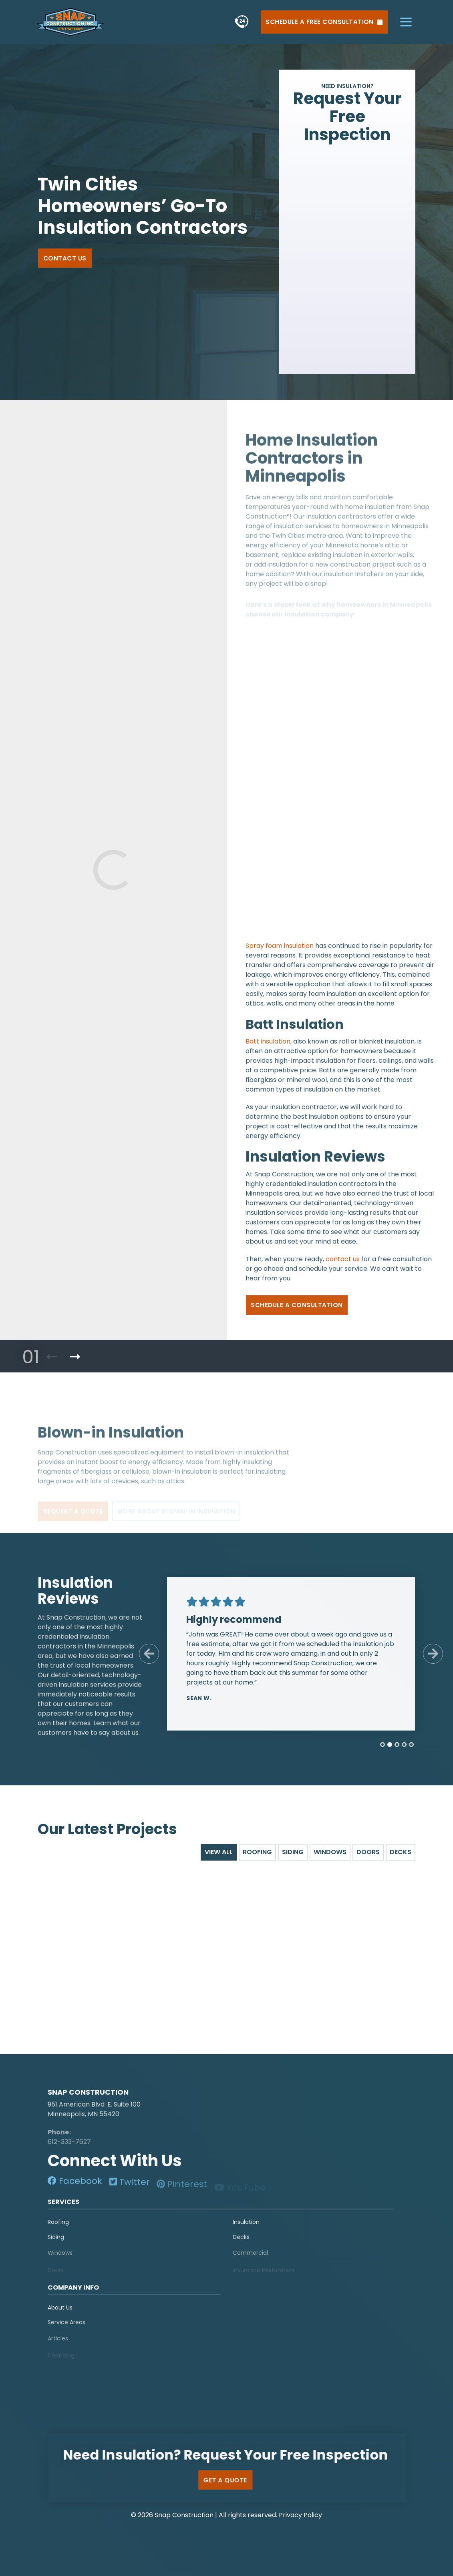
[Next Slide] (427, 1654)
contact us (343, 1265)
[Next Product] (75, 1356)
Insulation (246, 2228)
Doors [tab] (368, 1852)
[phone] (241, 22)
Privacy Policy (300, 2515)
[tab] (376, 1744)
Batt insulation (268, 1047)
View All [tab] (219, 1852)
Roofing (58, 2228)
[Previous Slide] (143, 1654)
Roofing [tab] (257, 1852)
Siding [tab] (293, 1852)
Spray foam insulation (280, 952)
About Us (60, 2314)
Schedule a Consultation (296, 1311)
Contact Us (65, 258)
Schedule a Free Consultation (324, 22)
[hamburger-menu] (406, 22)
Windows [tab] (330, 1852)
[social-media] (75, 2187)
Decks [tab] (400, 1852)
